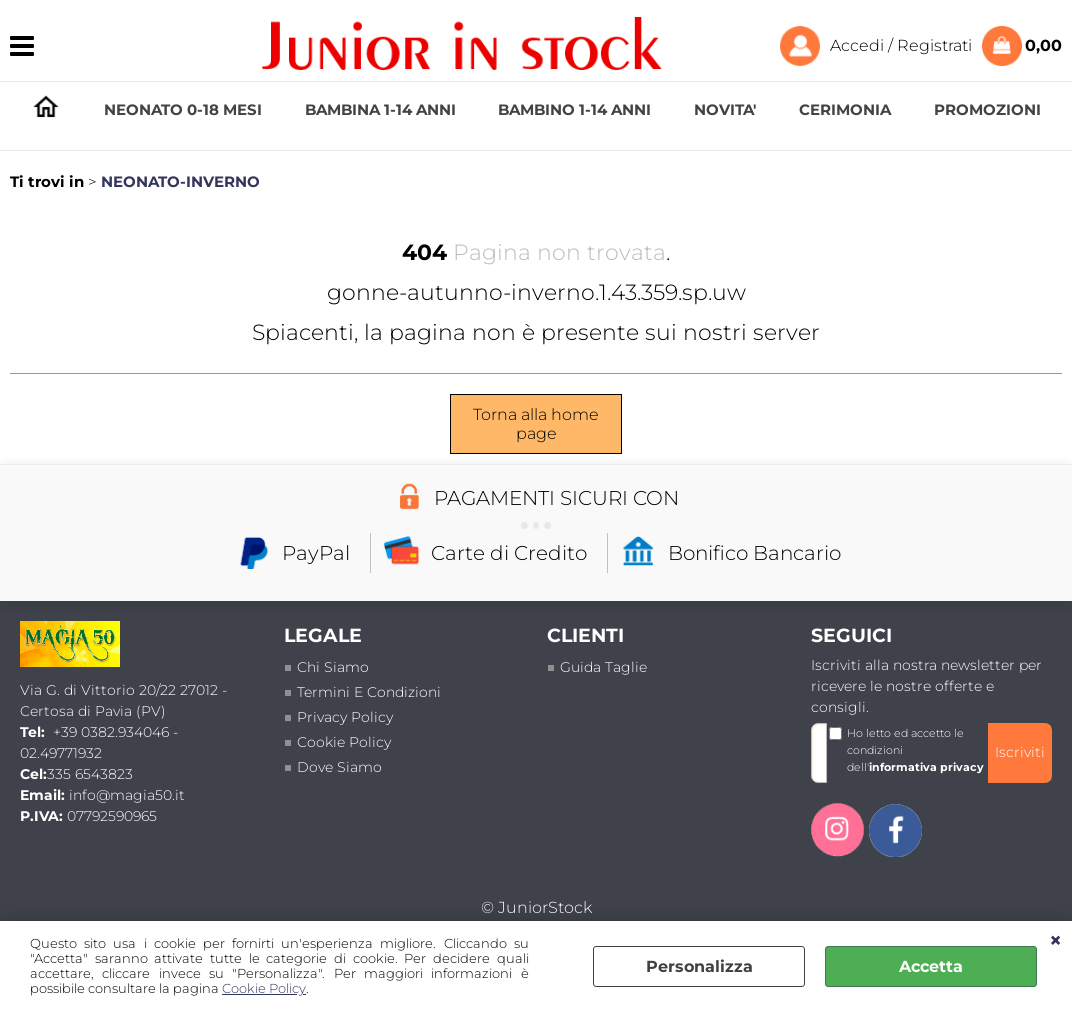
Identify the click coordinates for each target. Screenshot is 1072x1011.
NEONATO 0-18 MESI (183, 109)
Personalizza (699, 966)
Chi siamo (333, 667)
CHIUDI (1055, 941)
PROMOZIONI (987, 109)
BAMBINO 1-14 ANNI (574, 109)
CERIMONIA (845, 109)
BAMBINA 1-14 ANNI (380, 109)
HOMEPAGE (46, 110)
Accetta (931, 966)
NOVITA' (725, 109)
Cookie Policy (264, 988)
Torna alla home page (536, 424)
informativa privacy (926, 767)
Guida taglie (603, 667)
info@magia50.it (127, 795)
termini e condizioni (369, 692)
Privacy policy (345, 717)
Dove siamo (339, 767)
